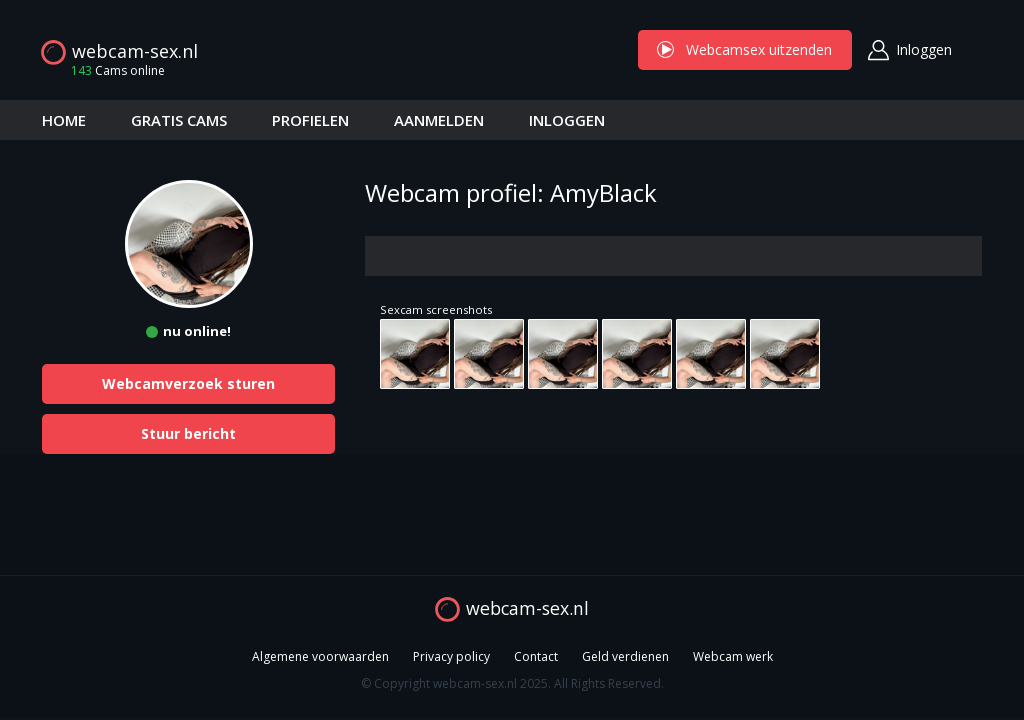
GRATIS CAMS (179, 120)
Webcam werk (733, 656)
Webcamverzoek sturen (188, 383)
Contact (536, 656)
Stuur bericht (188, 433)
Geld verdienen (625, 656)
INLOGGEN (567, 120)
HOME (64, 120)
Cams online (112, 70)
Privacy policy (451, 656)
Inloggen (924, 49)
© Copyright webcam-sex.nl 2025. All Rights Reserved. (512, 683)
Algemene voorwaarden (320, 656)
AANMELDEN (439, 120)
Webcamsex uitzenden (745, 49)
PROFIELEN (310, 120)
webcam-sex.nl (135, 51)
